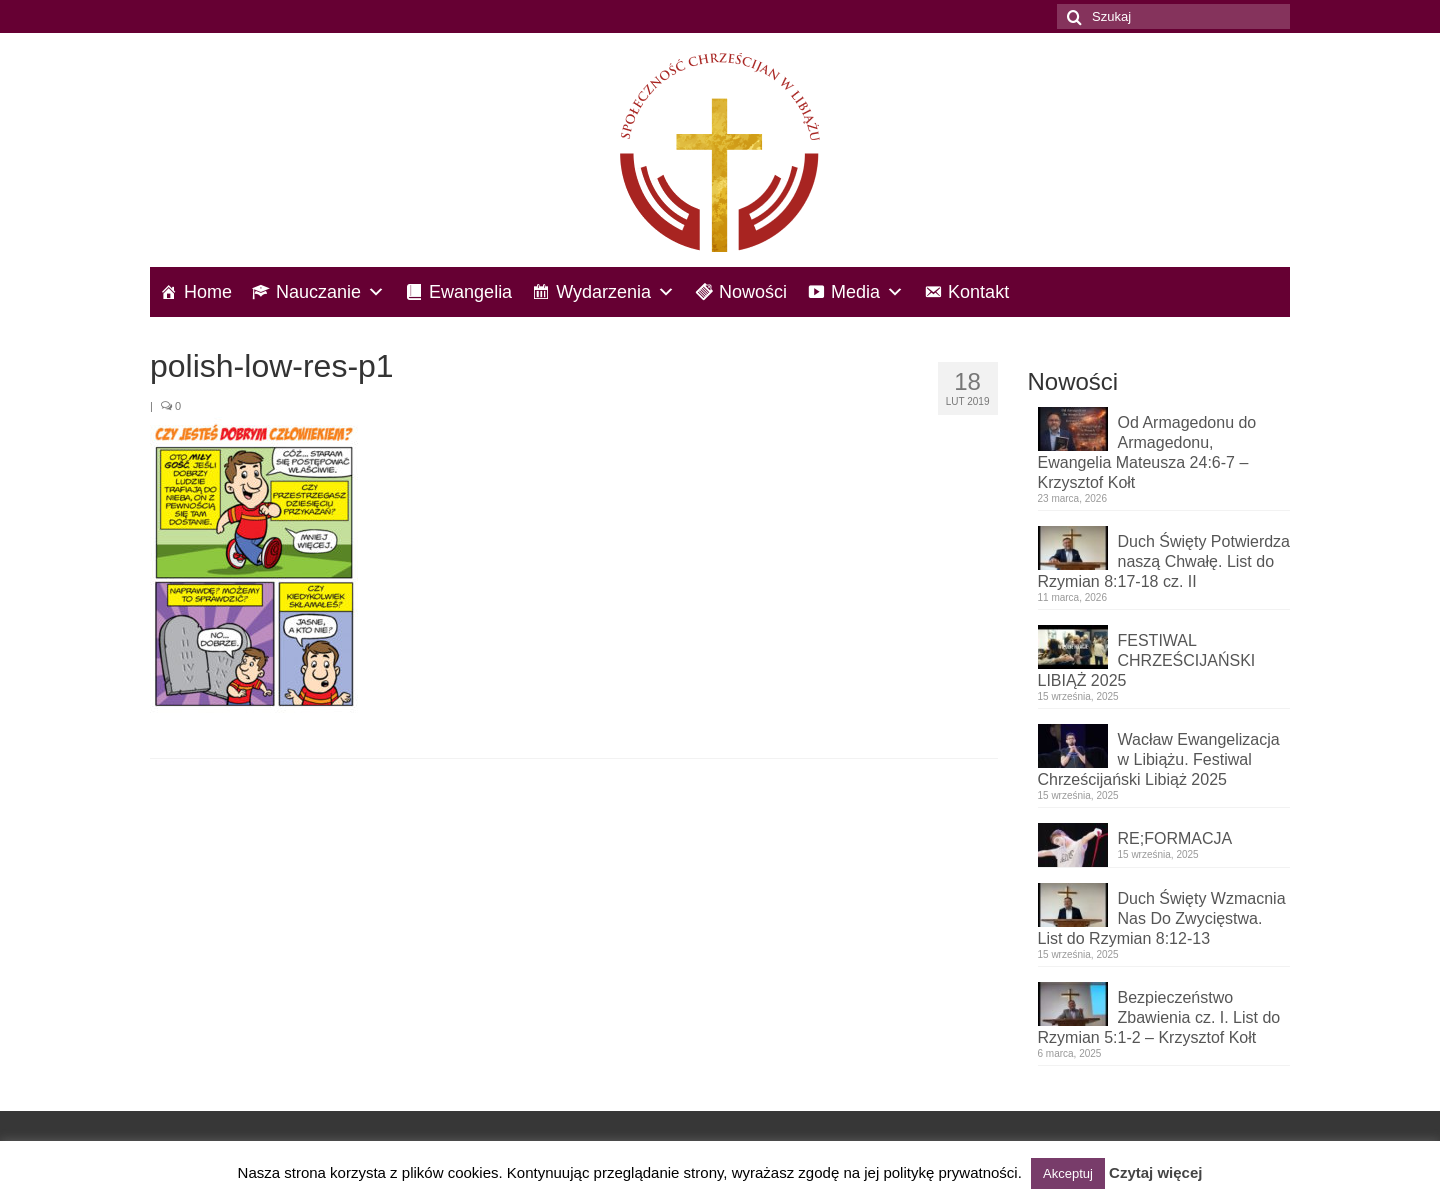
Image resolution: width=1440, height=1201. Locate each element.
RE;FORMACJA (1175, 838)
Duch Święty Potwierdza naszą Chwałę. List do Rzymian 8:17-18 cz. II (1164, 561)
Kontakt (978, 292)
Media (867, 292)
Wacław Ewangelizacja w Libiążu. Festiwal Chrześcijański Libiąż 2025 (1159, 759)
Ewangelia (470, 292)
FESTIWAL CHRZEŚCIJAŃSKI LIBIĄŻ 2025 (1147, 660)
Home (208, 292)
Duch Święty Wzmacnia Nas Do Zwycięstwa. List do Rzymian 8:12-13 (1162, 918)
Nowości (753, 292)
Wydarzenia (615, 292)
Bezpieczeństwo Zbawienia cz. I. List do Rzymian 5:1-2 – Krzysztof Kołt (1159, 1017)
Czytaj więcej (1155, 1172)
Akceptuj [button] (1068, 1173)
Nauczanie (330, 292)
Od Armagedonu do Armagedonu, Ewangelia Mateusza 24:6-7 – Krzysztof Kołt (1147, 452)
